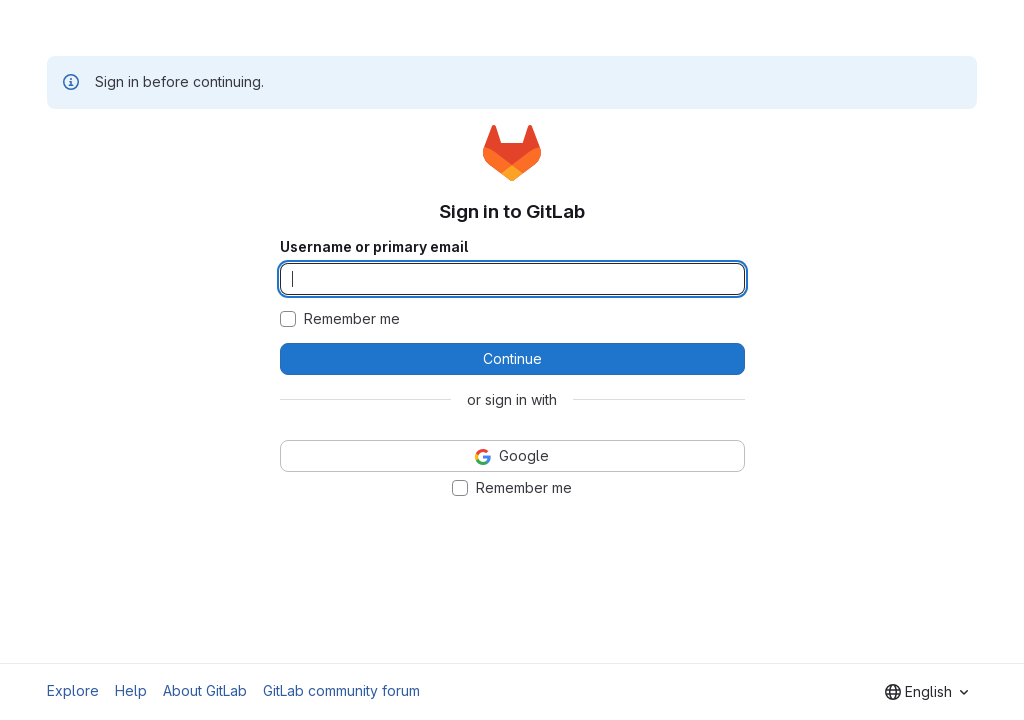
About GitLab (205, 690)
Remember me (352, 319)
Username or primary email (374, 247)
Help (131, 690)
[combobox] (926, 692)
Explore (73, 690)
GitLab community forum (341, 690)
